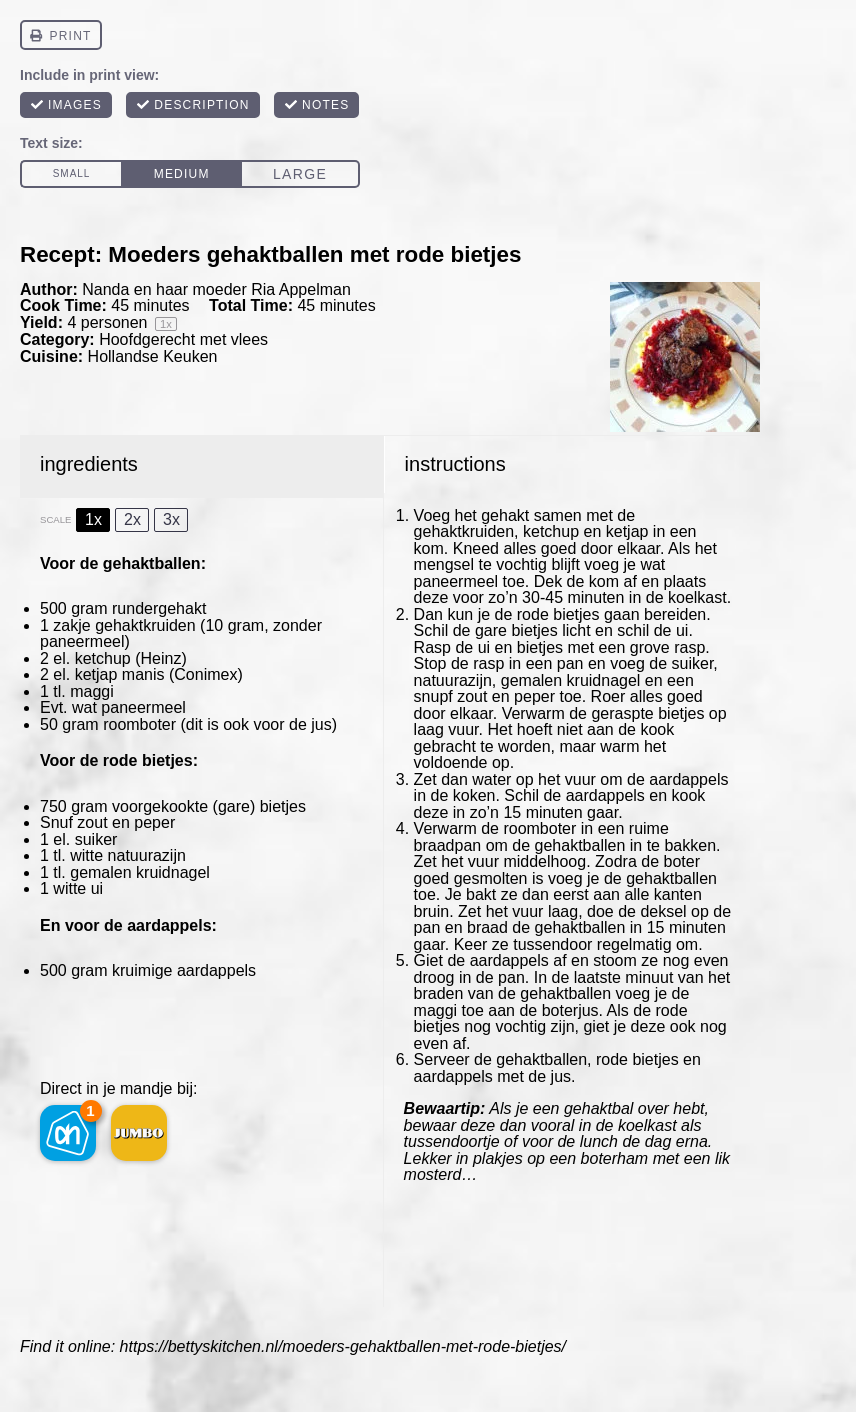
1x (93, 519)
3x (171, 519)
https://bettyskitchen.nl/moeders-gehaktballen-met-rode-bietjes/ (343, 1346)
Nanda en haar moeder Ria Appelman (216, 289)
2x (132, 519)
